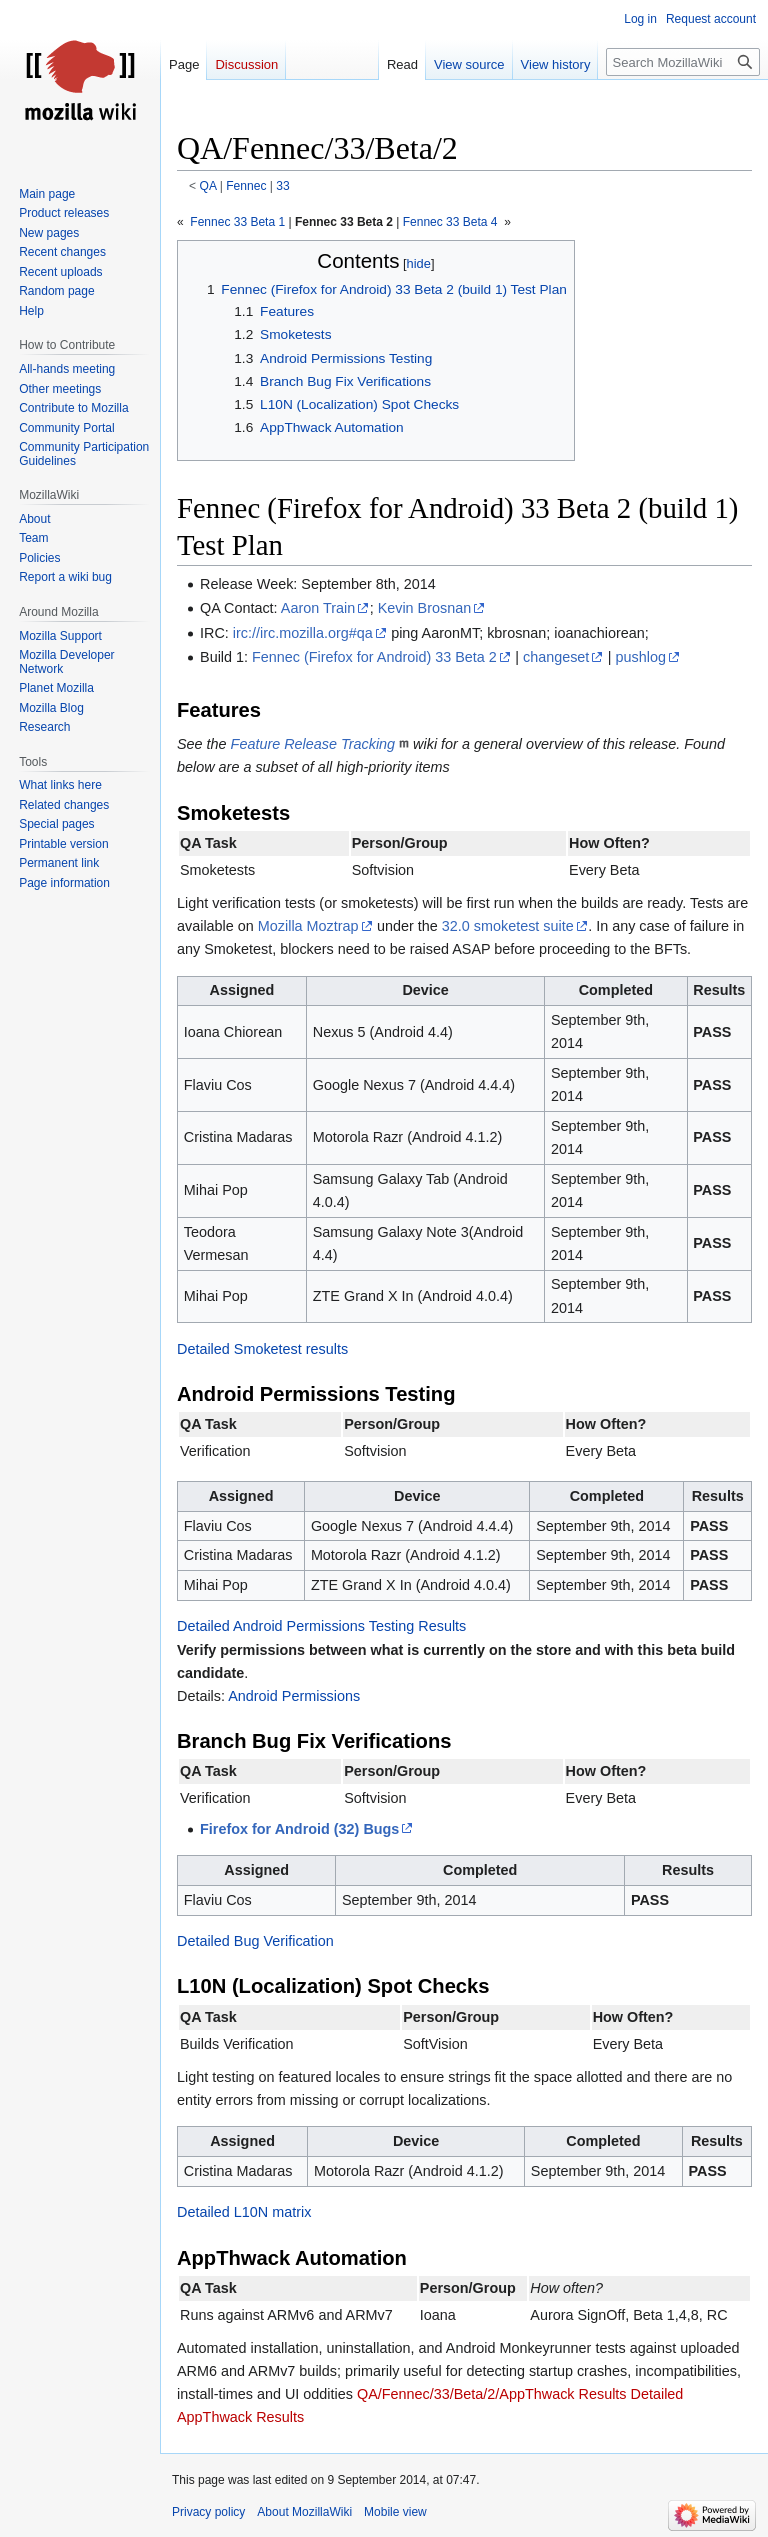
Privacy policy (208, 2512)
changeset (556, 657)
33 (282, 186)
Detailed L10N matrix (244, 2212)
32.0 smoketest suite (508, 926)
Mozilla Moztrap (308, 926)
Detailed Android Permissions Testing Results (321, 1626)
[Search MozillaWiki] (683, 62)
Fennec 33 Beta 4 (450, 222)
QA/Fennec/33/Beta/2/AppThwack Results (492, 2394)
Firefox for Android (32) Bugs (299, 1829)
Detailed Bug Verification (255, 1941)
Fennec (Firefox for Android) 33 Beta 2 (374, 657)
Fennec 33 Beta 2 (344, 222)
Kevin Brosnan (425, 608)
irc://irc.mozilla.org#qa (303, 633)
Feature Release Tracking (313, 744)
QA (208, 186)
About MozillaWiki (304, 2512)
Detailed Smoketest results (262, 1349)
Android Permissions (294, 1696)
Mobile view (395, 2512)
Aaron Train (318, 608)
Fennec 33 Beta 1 (236, 222)
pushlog (641, 657)
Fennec (246, 186)
